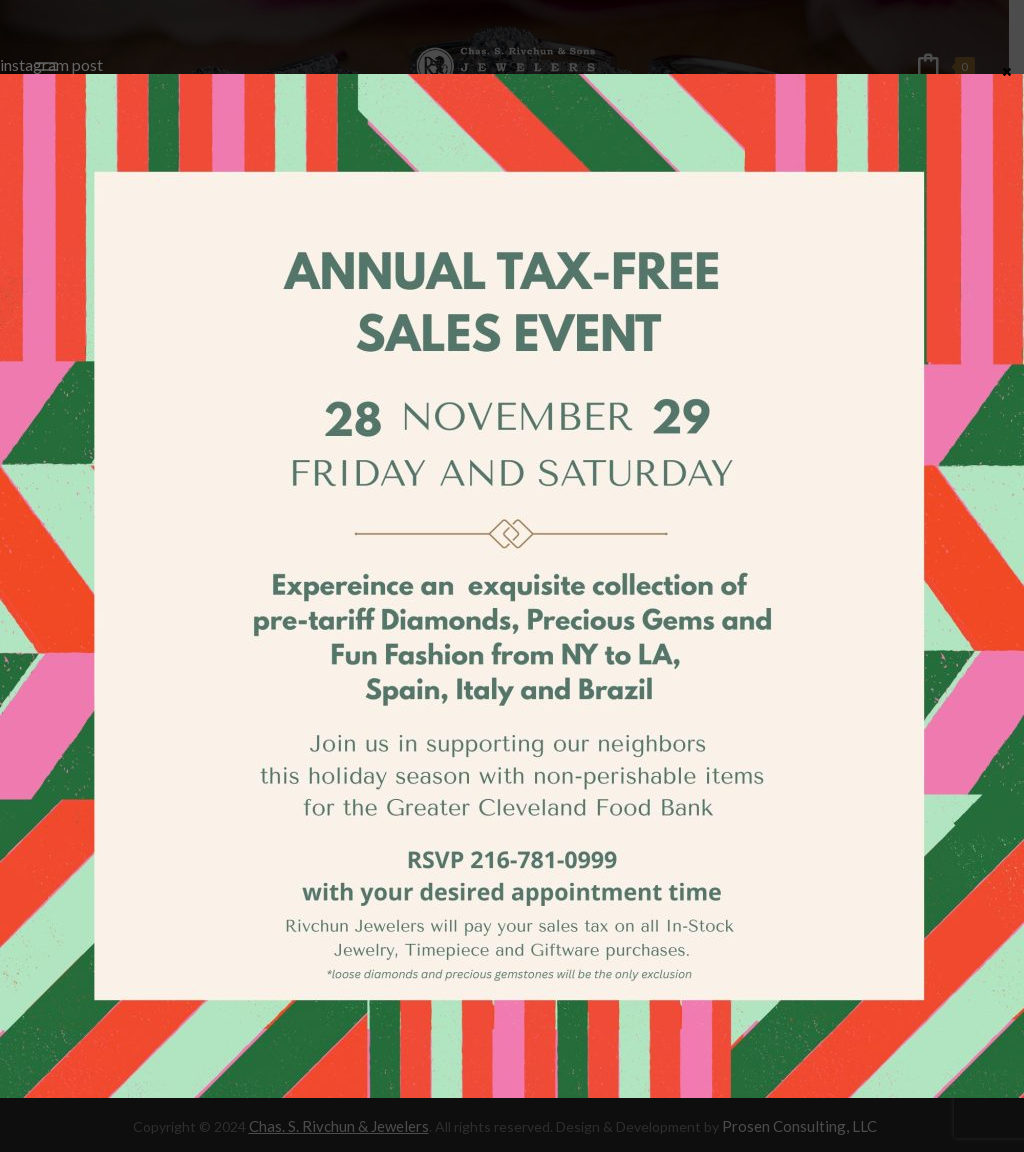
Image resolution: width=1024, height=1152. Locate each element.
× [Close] (1007, 71)
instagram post (51, 64)
